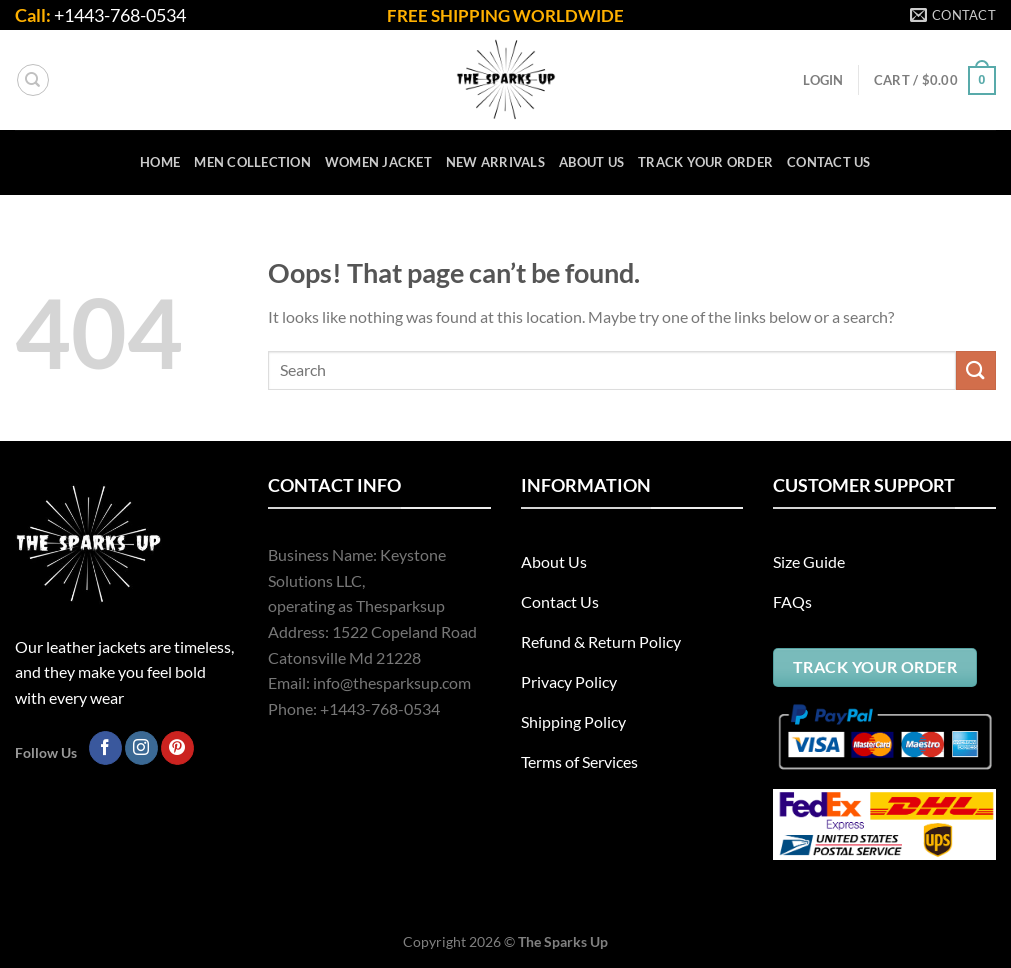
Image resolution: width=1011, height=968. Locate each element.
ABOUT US (591, 162)
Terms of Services (579, 761)
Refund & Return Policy (601, 641)
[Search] (33, 80)
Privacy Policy (569, 681)
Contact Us (560, 601)
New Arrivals (495, 162)
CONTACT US (829, 162)
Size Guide (809, 561)
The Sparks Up (563, 941)
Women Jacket (378, 162)
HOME (160, 162)
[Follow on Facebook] (105, 748)
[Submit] (976, 370)
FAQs (792, 601)
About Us (554, 561)
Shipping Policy (573, 721)
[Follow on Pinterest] (177, 748)
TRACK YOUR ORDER (705, 162)
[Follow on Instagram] (141, 748)
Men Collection (252, 162)
